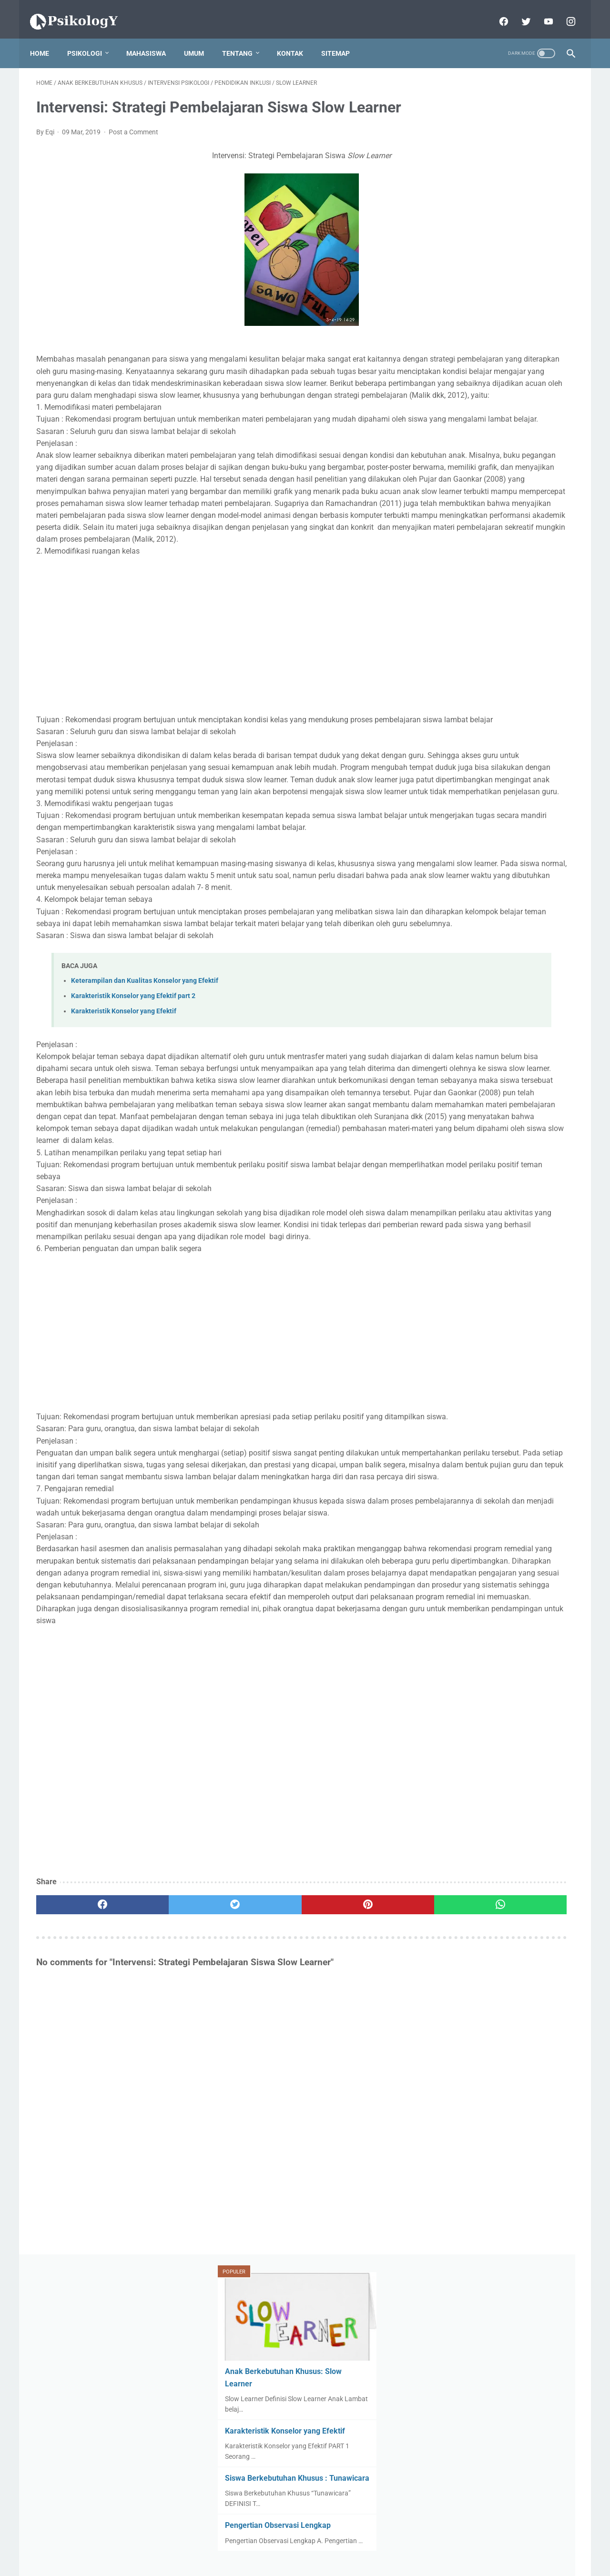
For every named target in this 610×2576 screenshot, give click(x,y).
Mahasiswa (152, 37)
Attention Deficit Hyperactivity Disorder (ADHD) (493, 845)
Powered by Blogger (318, 2561)
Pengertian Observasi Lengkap (491, 332)
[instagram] (563, 11)
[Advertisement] (216, 722)
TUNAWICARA (462, 1230)
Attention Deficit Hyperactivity (485, 821)
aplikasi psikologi (507, 1249)
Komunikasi (540, 958)
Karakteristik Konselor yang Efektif (123, 1170)
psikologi (456, 1285)
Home (45, 37)
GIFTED (509, 904)
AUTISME (505, 785)
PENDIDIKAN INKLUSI (476, 1067)
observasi (504, 1267)
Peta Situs (353, 2546)
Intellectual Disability (472, 922)
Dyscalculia (512, 886)
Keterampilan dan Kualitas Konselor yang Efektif (144, 1139)
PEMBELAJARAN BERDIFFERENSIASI (497, 1031)
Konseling (458, 976)
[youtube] (541, 11)
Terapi (450, 1249)
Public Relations (527, 1176)
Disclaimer (253, 2546)
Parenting (456, 1122)
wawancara (459, 1303)
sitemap (341, 37)
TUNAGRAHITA (535, 1212)
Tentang (243, 37)
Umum (200, 37)
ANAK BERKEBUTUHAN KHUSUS (492, 767)
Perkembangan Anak (472, 1140)
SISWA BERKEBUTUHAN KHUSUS (491, 1194)
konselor (454, 1267)
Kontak (296, 37)
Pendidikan (512, 1122)
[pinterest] (261, 2195)
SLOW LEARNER (466, 1212)
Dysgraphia (458, 904)
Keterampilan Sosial (471, 958)
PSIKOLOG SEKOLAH (473, 1086)
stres (501, 1285)
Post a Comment (133, 147)
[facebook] (496, 11)
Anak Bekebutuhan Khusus (481, 803)
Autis (449, 868)
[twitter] (518, 11)
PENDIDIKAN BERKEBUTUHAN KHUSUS (500, 1049)
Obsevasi (455, 995)
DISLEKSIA (457, 886)
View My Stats (455, 715)
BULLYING (495, 868)
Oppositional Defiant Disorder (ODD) (494, 1013)
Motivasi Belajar (520, 976)
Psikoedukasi (461, 1176)
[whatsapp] (351, 2195)
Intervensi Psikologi (472, 940)
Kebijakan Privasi (303, 2546)
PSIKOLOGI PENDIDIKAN (480, 1104)
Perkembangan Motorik (476, 1158)
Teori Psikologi (529, 1230)
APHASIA (455, 785)
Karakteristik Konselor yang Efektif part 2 (133, 1155)
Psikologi (90, 37)
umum (541, 1285)
